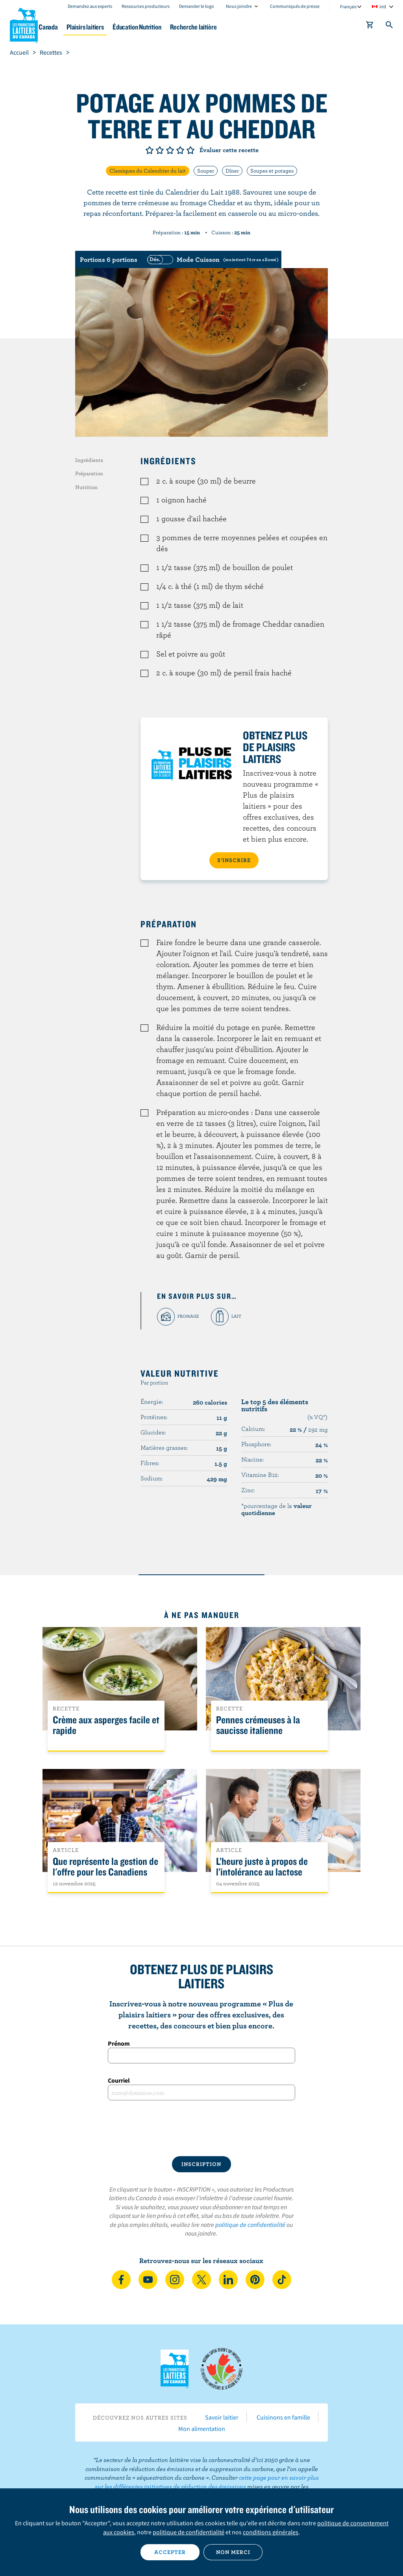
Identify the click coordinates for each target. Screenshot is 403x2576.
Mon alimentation (201, 2429)
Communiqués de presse (295, 6)
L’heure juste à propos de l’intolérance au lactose (262, 1867)
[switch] (211, 259)
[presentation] (201, 2128)
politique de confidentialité (250, 2224)
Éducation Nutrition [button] (193, 26)
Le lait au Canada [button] (77, 26)
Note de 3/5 (170, 150)
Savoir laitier (221, 2417)
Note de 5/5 (190, 150)
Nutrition (86, 487)
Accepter (170, 2552)
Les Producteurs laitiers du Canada (24, 24)
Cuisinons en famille (283, 2417)
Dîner (232, 170)
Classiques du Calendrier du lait (147, 170)
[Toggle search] (389, 26)
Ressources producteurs (146, 6)
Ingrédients (89, 460)
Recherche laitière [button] (257, 26)
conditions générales (270, 2532)
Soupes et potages (272, 170)
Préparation (89, 473)
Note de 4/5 (180, 150)
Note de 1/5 (149, 150)
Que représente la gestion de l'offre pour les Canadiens (105, 1867)
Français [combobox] (348, 6)
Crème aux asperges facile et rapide (106, 1725)
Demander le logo (196, 6)
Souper (205, 170)
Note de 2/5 (160, 150)
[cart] (370, 26)
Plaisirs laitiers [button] (134, 26)
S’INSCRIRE (234, 860)
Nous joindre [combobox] (239, 6)
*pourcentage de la (276, 1509)
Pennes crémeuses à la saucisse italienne (258, 1725)
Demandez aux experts (90, 6)
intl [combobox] (382, 6)
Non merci (233, 2552)
